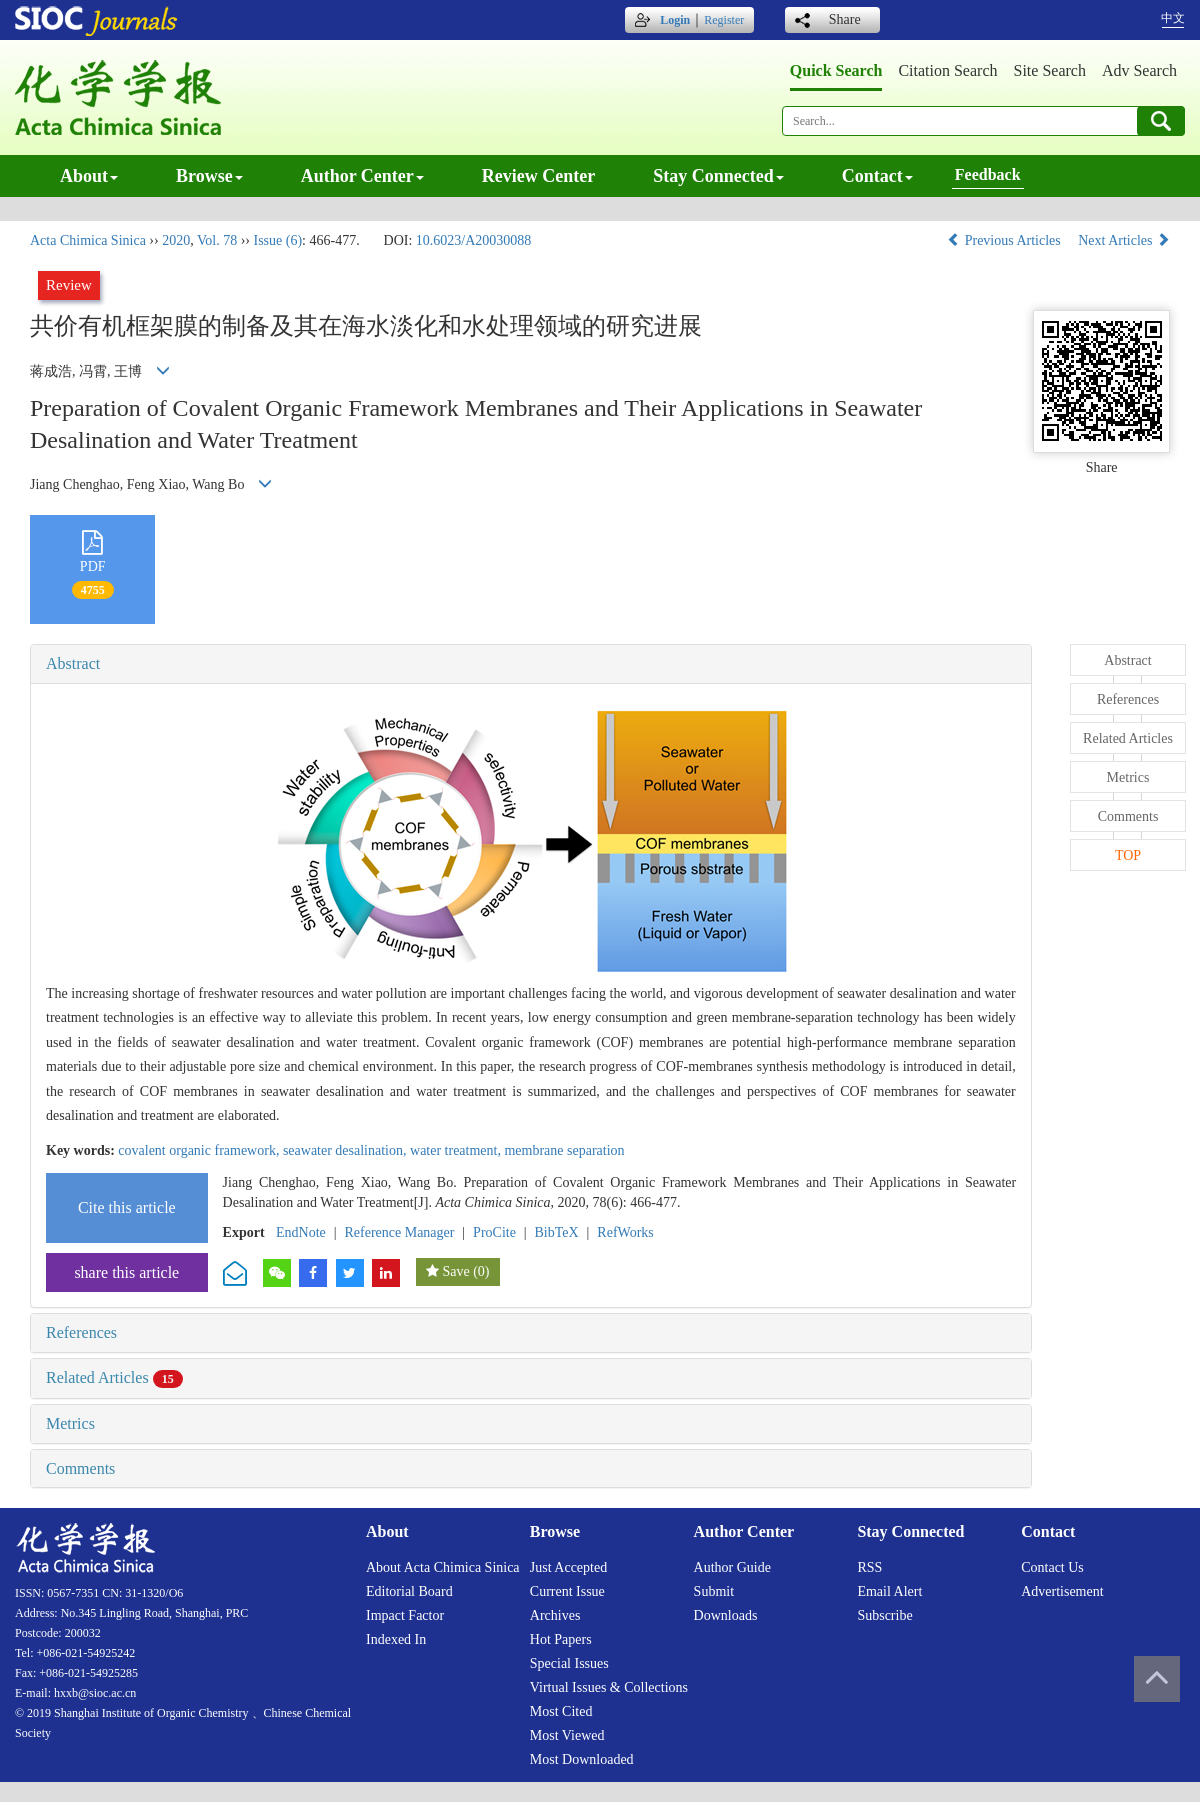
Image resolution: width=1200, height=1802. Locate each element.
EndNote (301, 1232)
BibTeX (557, 1232)
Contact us (1052, 1567)
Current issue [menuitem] (567, 1591)
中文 (1173, 18)
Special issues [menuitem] (569, 1663)
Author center (362, 176)
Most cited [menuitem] (561, 1711)
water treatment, (457, 1150)
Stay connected (718, 176)
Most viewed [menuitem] (567, 1735)
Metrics (70, 1423)
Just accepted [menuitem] (568, 1567)
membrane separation (564, 1150)
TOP (1128, 855)
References (81, 1332)
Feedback (988, 174)
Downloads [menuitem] (726, 1615)
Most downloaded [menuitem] (582, 1759)
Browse (209, 176)
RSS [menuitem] (869, 1567)
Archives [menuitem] (555, 1615)
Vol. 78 (217, 240)
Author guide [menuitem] (732, 1567)
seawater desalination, (346, 1150)
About (89, 176)
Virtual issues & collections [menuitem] (609, 1687)
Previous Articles (1005, 240)
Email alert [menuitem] (889, 1591)
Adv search (1139, 70)
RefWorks (625, 1232)
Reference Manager (399, 1232)
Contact (877, 176)
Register (724, 20)
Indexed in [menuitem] (396, 1639)
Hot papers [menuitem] (561, 1639)
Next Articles (1124, 240)
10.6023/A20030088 (474, 240)
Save (455, 1271)
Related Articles (114, 1377)
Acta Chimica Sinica (88, 240)
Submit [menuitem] (714, 1591)
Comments (80, 1468)
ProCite (494, 1232)
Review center (538, 176)
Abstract (73, 663)
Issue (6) (277, 240)
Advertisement (1062, 1591)
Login (675, 20)
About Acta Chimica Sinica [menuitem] (443, 1567)
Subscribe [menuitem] (884, 1615)
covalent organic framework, (200, 1150)
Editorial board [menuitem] (409, 1591)
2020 (176, 240)
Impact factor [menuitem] (405, 1615)
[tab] (531, 664)
